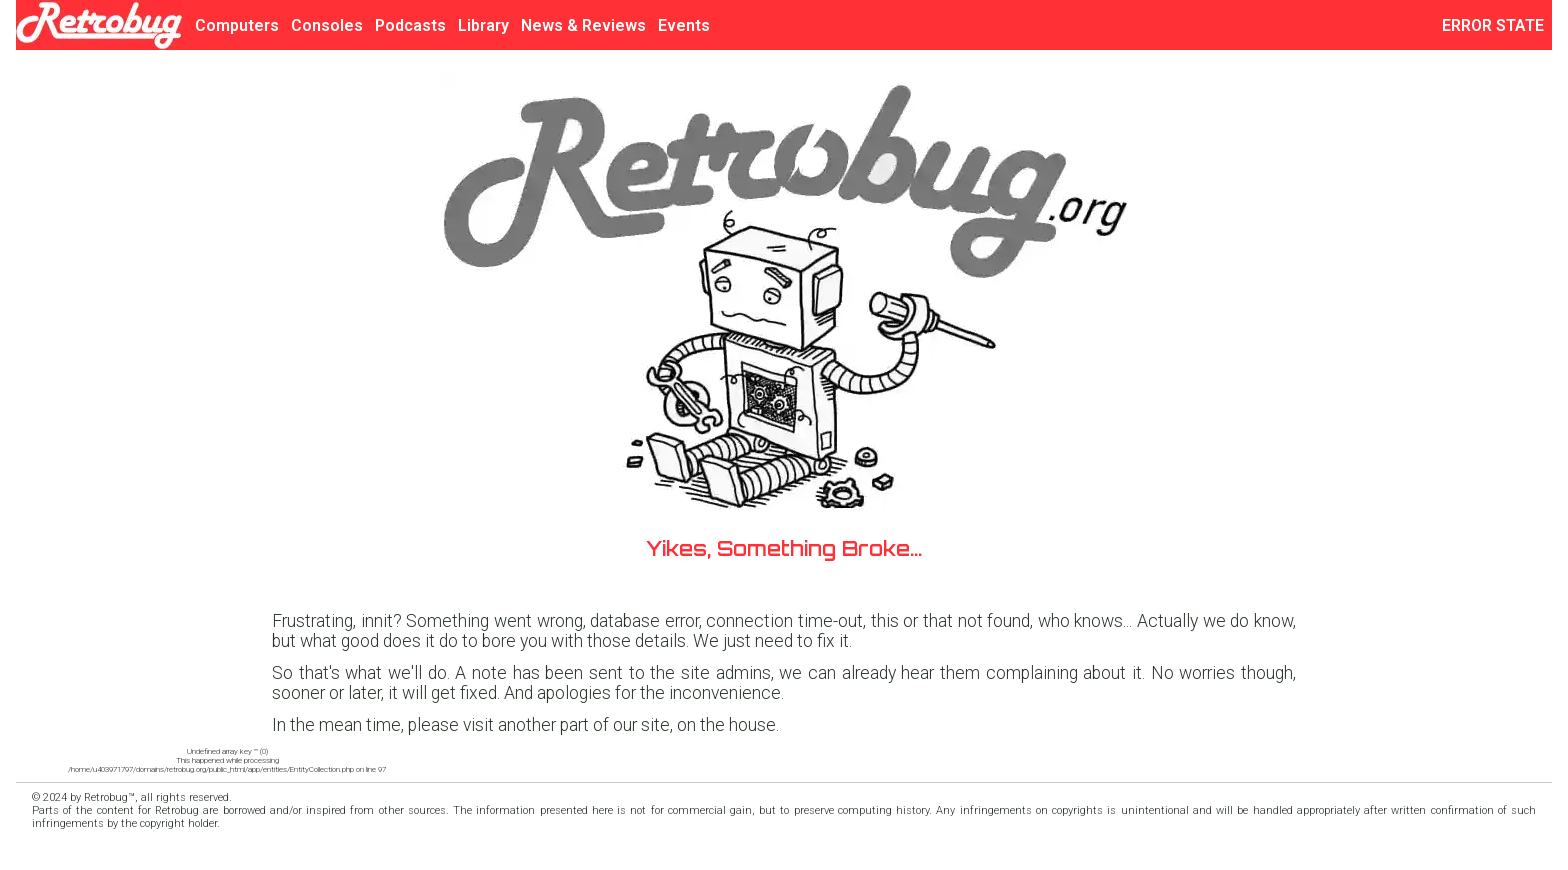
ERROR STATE (1497, 25)
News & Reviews (583, 25)
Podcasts (410, 25)
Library (483, 25)
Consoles (327, 25)
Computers (237, 25)
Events (684, 25)
